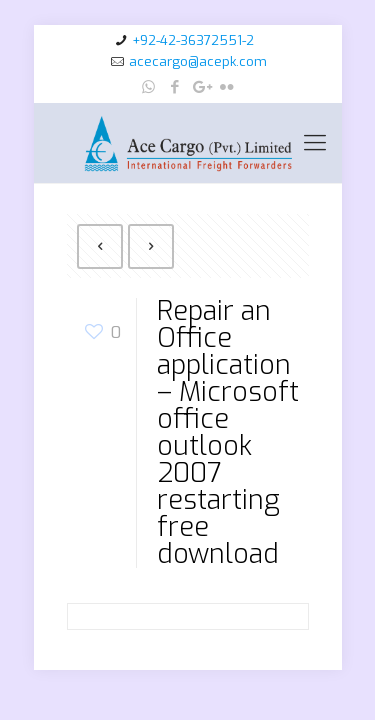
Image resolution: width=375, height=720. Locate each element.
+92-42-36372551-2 (193, 40)
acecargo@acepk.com (198, 61)
